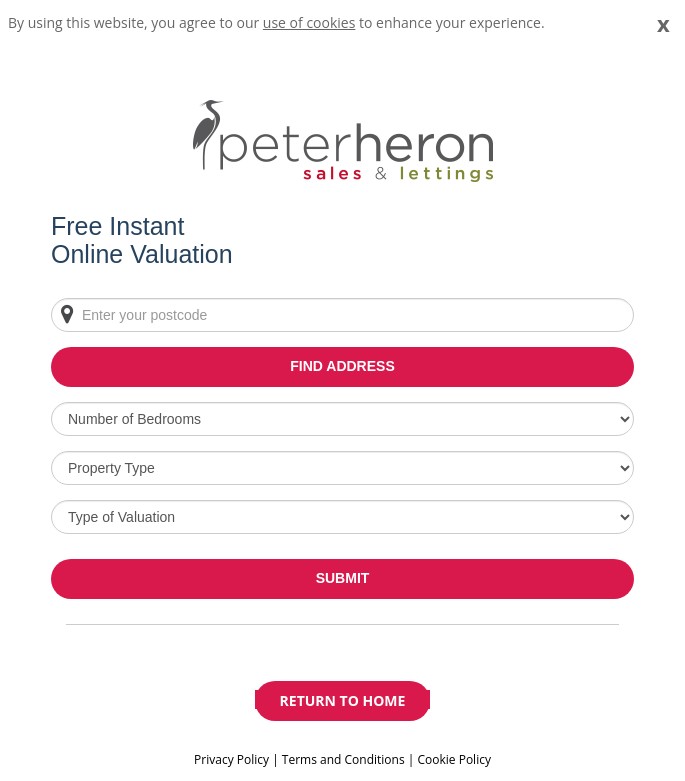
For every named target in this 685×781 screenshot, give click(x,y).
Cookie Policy (453, 759)
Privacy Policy (233, 759)
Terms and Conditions (343, 759)
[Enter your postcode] (342, 315)
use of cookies (309, 22)
